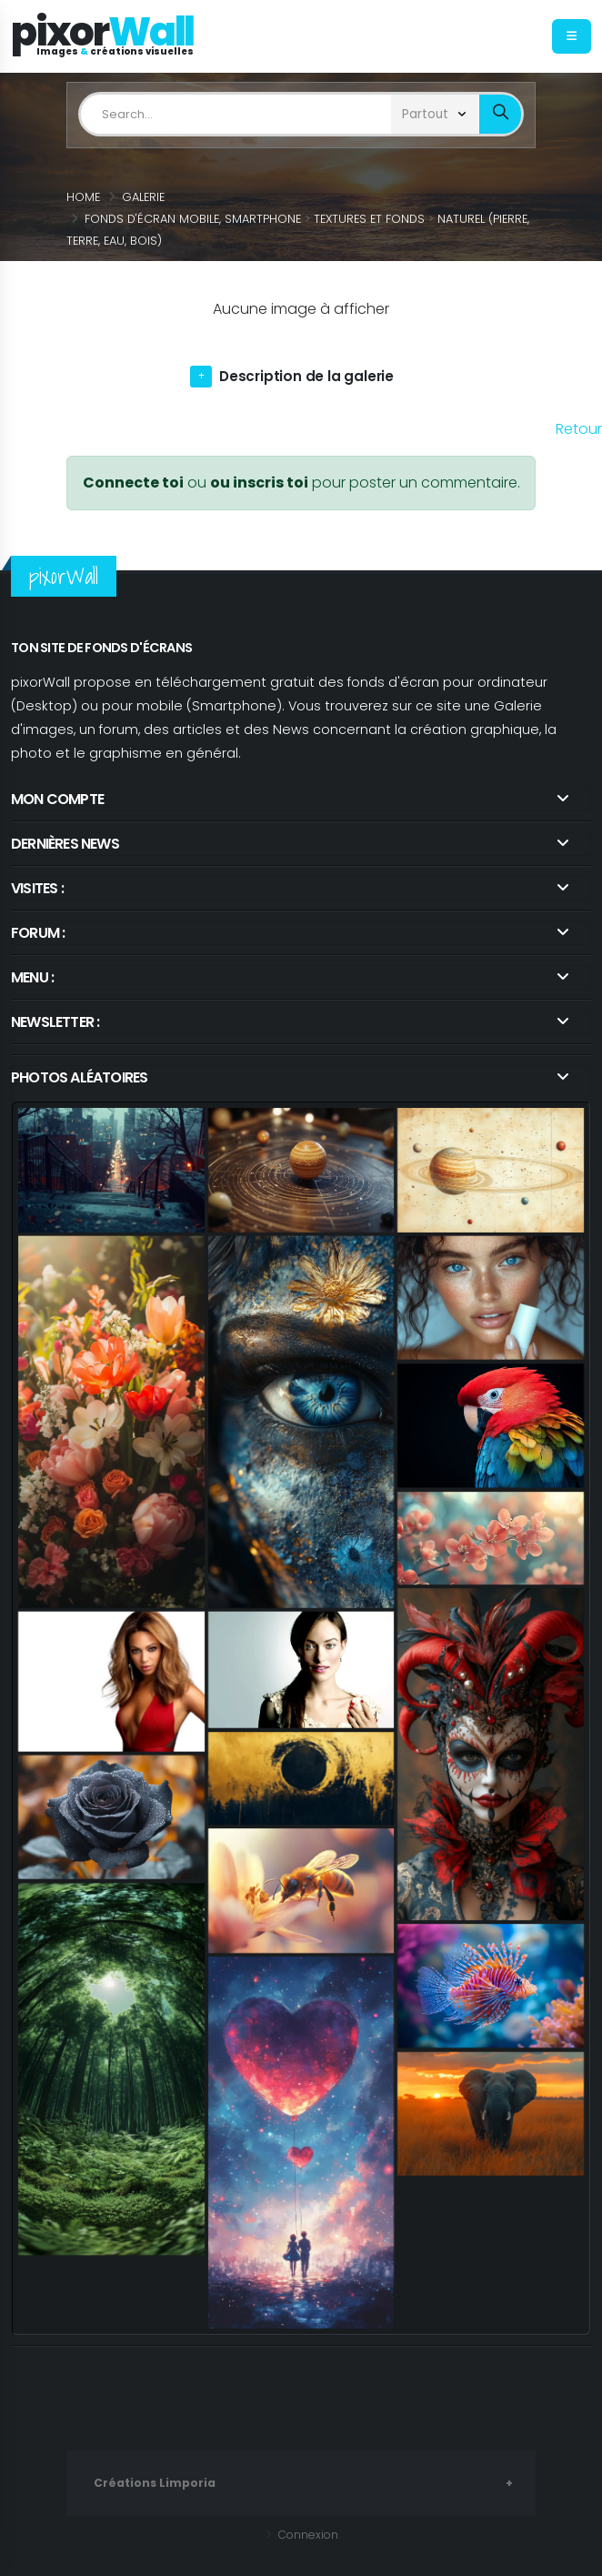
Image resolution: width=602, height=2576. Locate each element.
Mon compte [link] (57, 799)
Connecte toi (133, 482)
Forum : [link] (38, 932)
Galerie (143, 197)
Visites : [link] (37, 888)
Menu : (32, 977)
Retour (579, 428)
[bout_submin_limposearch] (500, 114)
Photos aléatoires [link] (79, 1077)
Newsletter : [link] (55, 1021)
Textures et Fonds (369, 218)
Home (83, 197)
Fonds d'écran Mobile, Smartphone (193, 218)
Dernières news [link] (65, 843)
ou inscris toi (259, 482)
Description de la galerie (307, 376)
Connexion (306, 2534)
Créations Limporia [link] (157, 2482)
